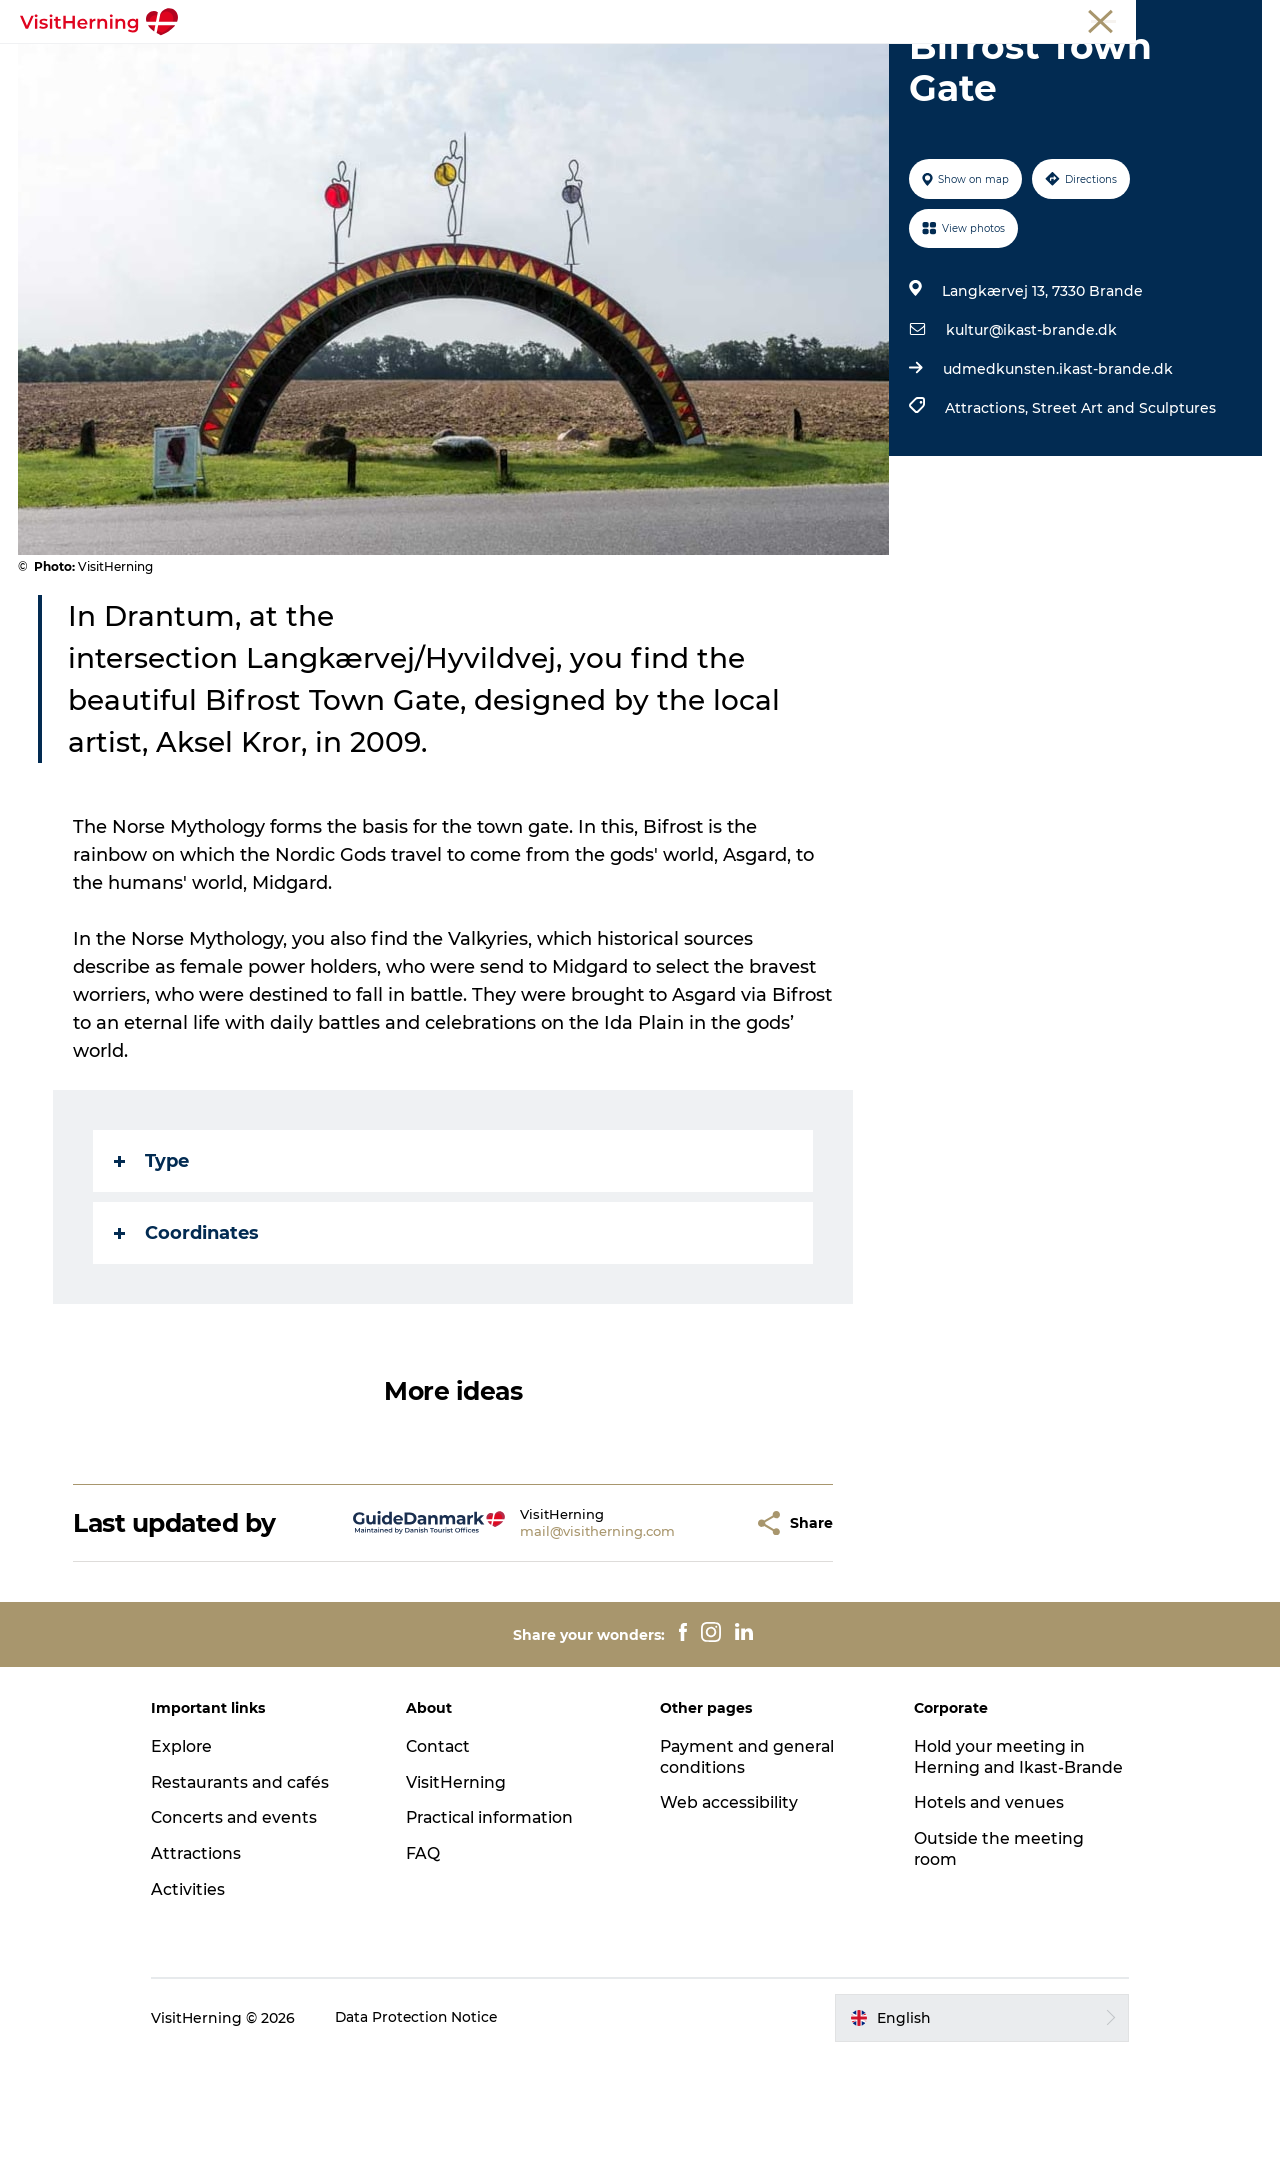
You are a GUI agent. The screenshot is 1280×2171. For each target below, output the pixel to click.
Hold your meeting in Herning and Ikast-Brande (992, 1880)
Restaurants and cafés (260, 1895)
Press (1244, 19)
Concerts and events (252, 1931)
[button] (701, 1636)
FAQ (431, 1967)
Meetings (1085, 19)
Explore (199, 1859)
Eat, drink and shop (459, 64)
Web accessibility (729, 1916)
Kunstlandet (608, 64)
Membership (1170, 19)
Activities (205, 2003)
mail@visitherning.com (560, 1645)
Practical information (500, 1931)
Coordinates (187, 1347)
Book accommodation (640, 85)
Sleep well (963, 64)
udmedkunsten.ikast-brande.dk (1057, 483)
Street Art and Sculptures (1123, 522)
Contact (447, 1859)
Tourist (1018, 19)
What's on (317, 64)
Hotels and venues (981, 1937)
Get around (853, 64)
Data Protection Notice (435, 2131)
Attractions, (987, 522)
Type (152, 1275)
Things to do (732, 64)
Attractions (214, 1967)
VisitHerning (464, 1895)
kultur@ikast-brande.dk (1030, 444)
